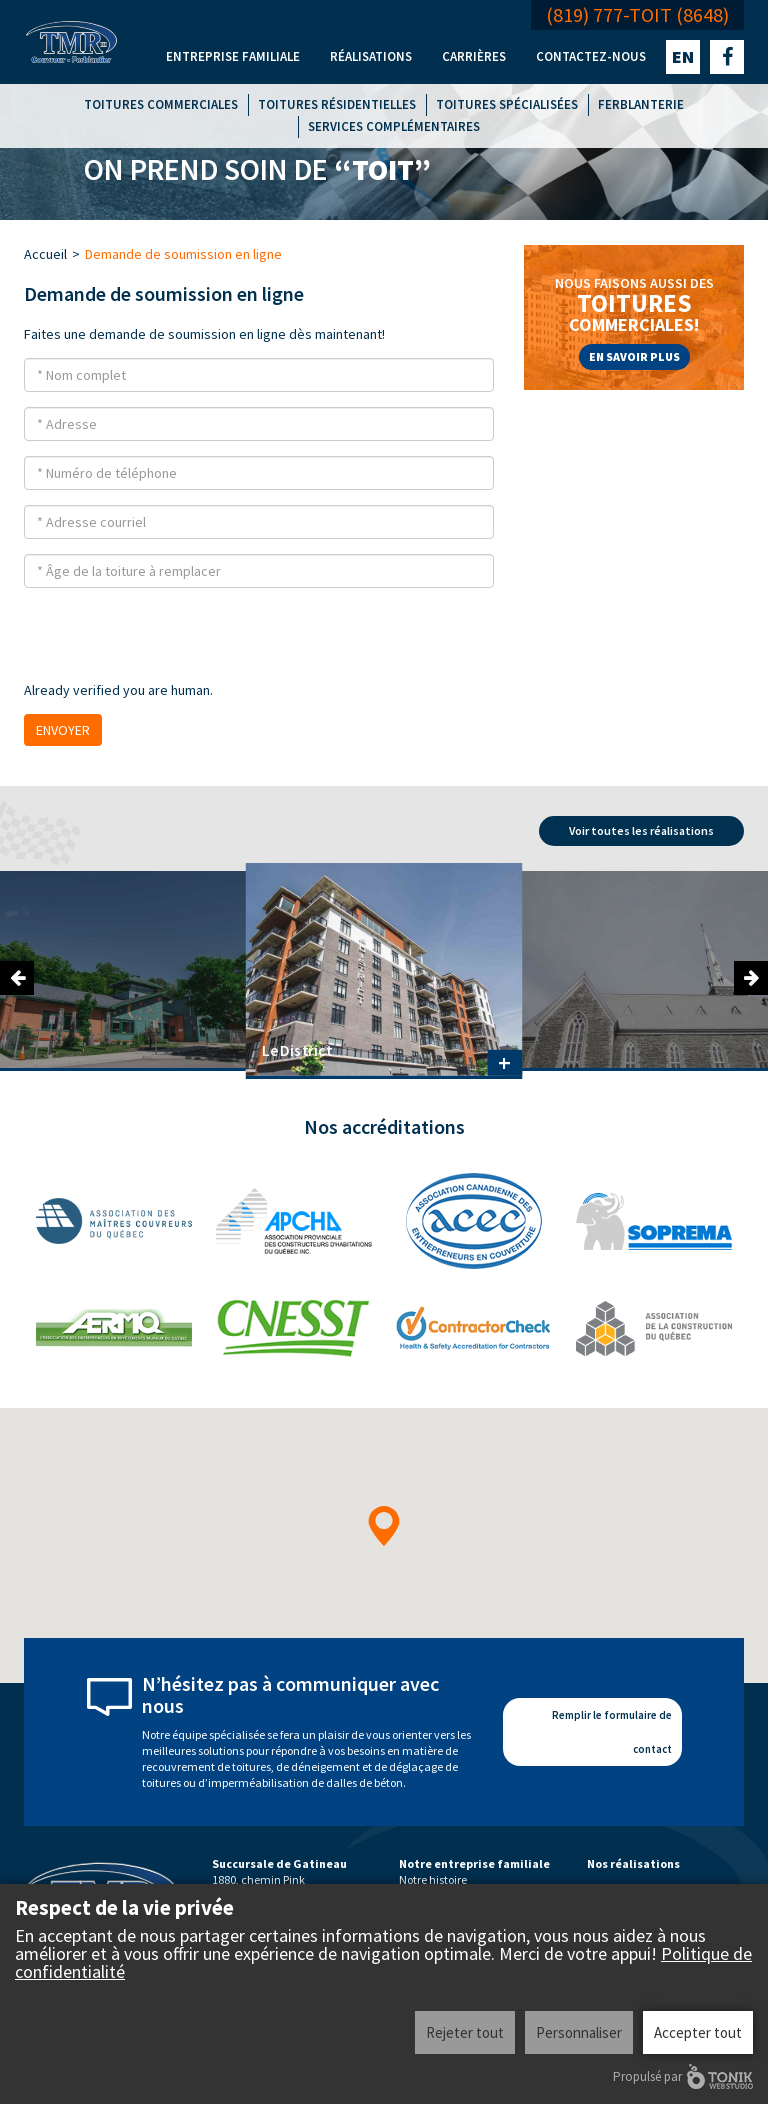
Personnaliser (579, 2032)
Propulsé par (683, 2076)
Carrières (474, 56)
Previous (17, 978)
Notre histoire (433, 1879)
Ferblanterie (641, 104)
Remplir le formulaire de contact (612, 1732)
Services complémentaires (394, 126)
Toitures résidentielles (337, 104)
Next (751, 978)
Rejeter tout (465, 2032)
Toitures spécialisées (507, 104)
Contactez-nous (591, 56)
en (683, 56)
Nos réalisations (633, 1863)
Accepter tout (698, 2032)
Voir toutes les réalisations (641, 830)
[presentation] (176, 642)
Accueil (45, 254)
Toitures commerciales (161, 104)
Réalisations (371, 56)
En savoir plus (634, 356)
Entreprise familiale (233, 56)
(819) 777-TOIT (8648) (637, 14)
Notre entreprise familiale (474, 1863)
